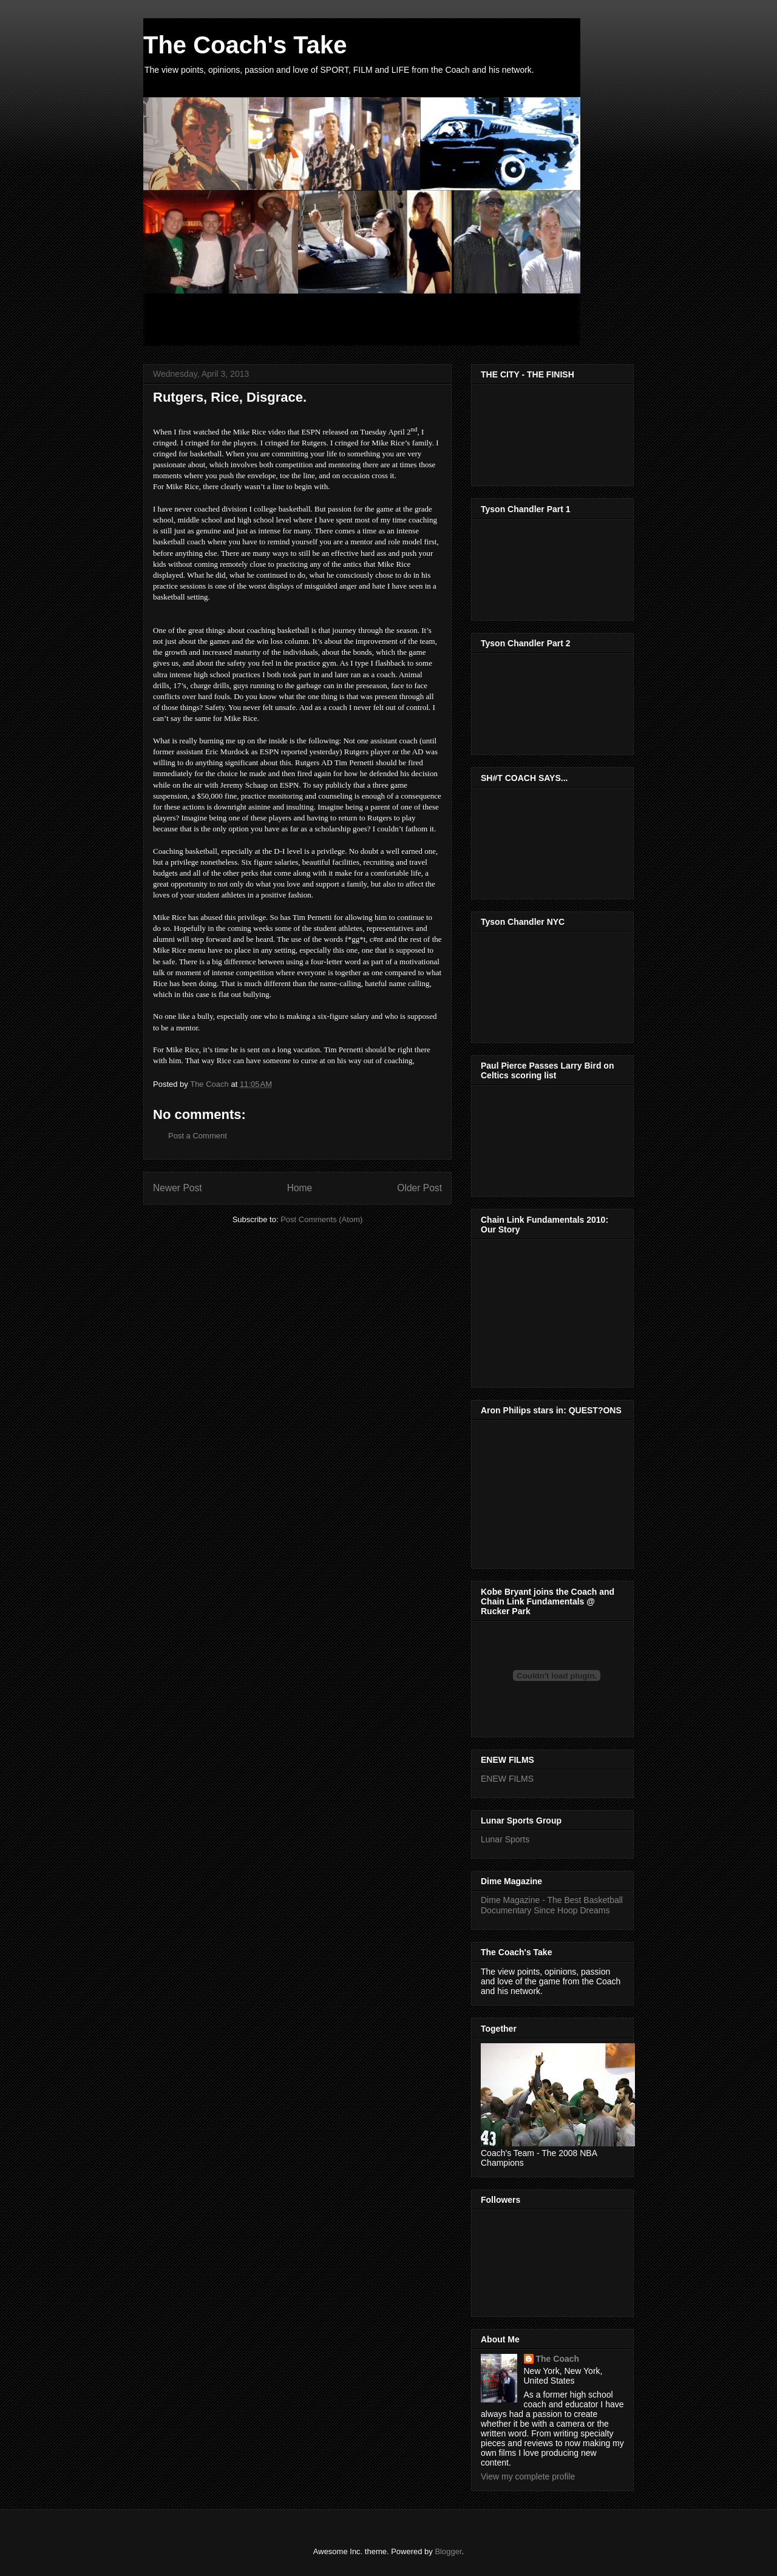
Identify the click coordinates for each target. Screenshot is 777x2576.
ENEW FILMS (507, 1778)
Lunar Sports (505, 1839)
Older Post (419, 1188)
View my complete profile (528, 2476)
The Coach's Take (245, 45)
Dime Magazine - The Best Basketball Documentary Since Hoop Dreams (552, 1905)
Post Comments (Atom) (321, 1219)
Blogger (448, 2551)
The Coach (558, 2359)
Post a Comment (197, 1135)
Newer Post (177, 1188)
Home (300, 1188)
